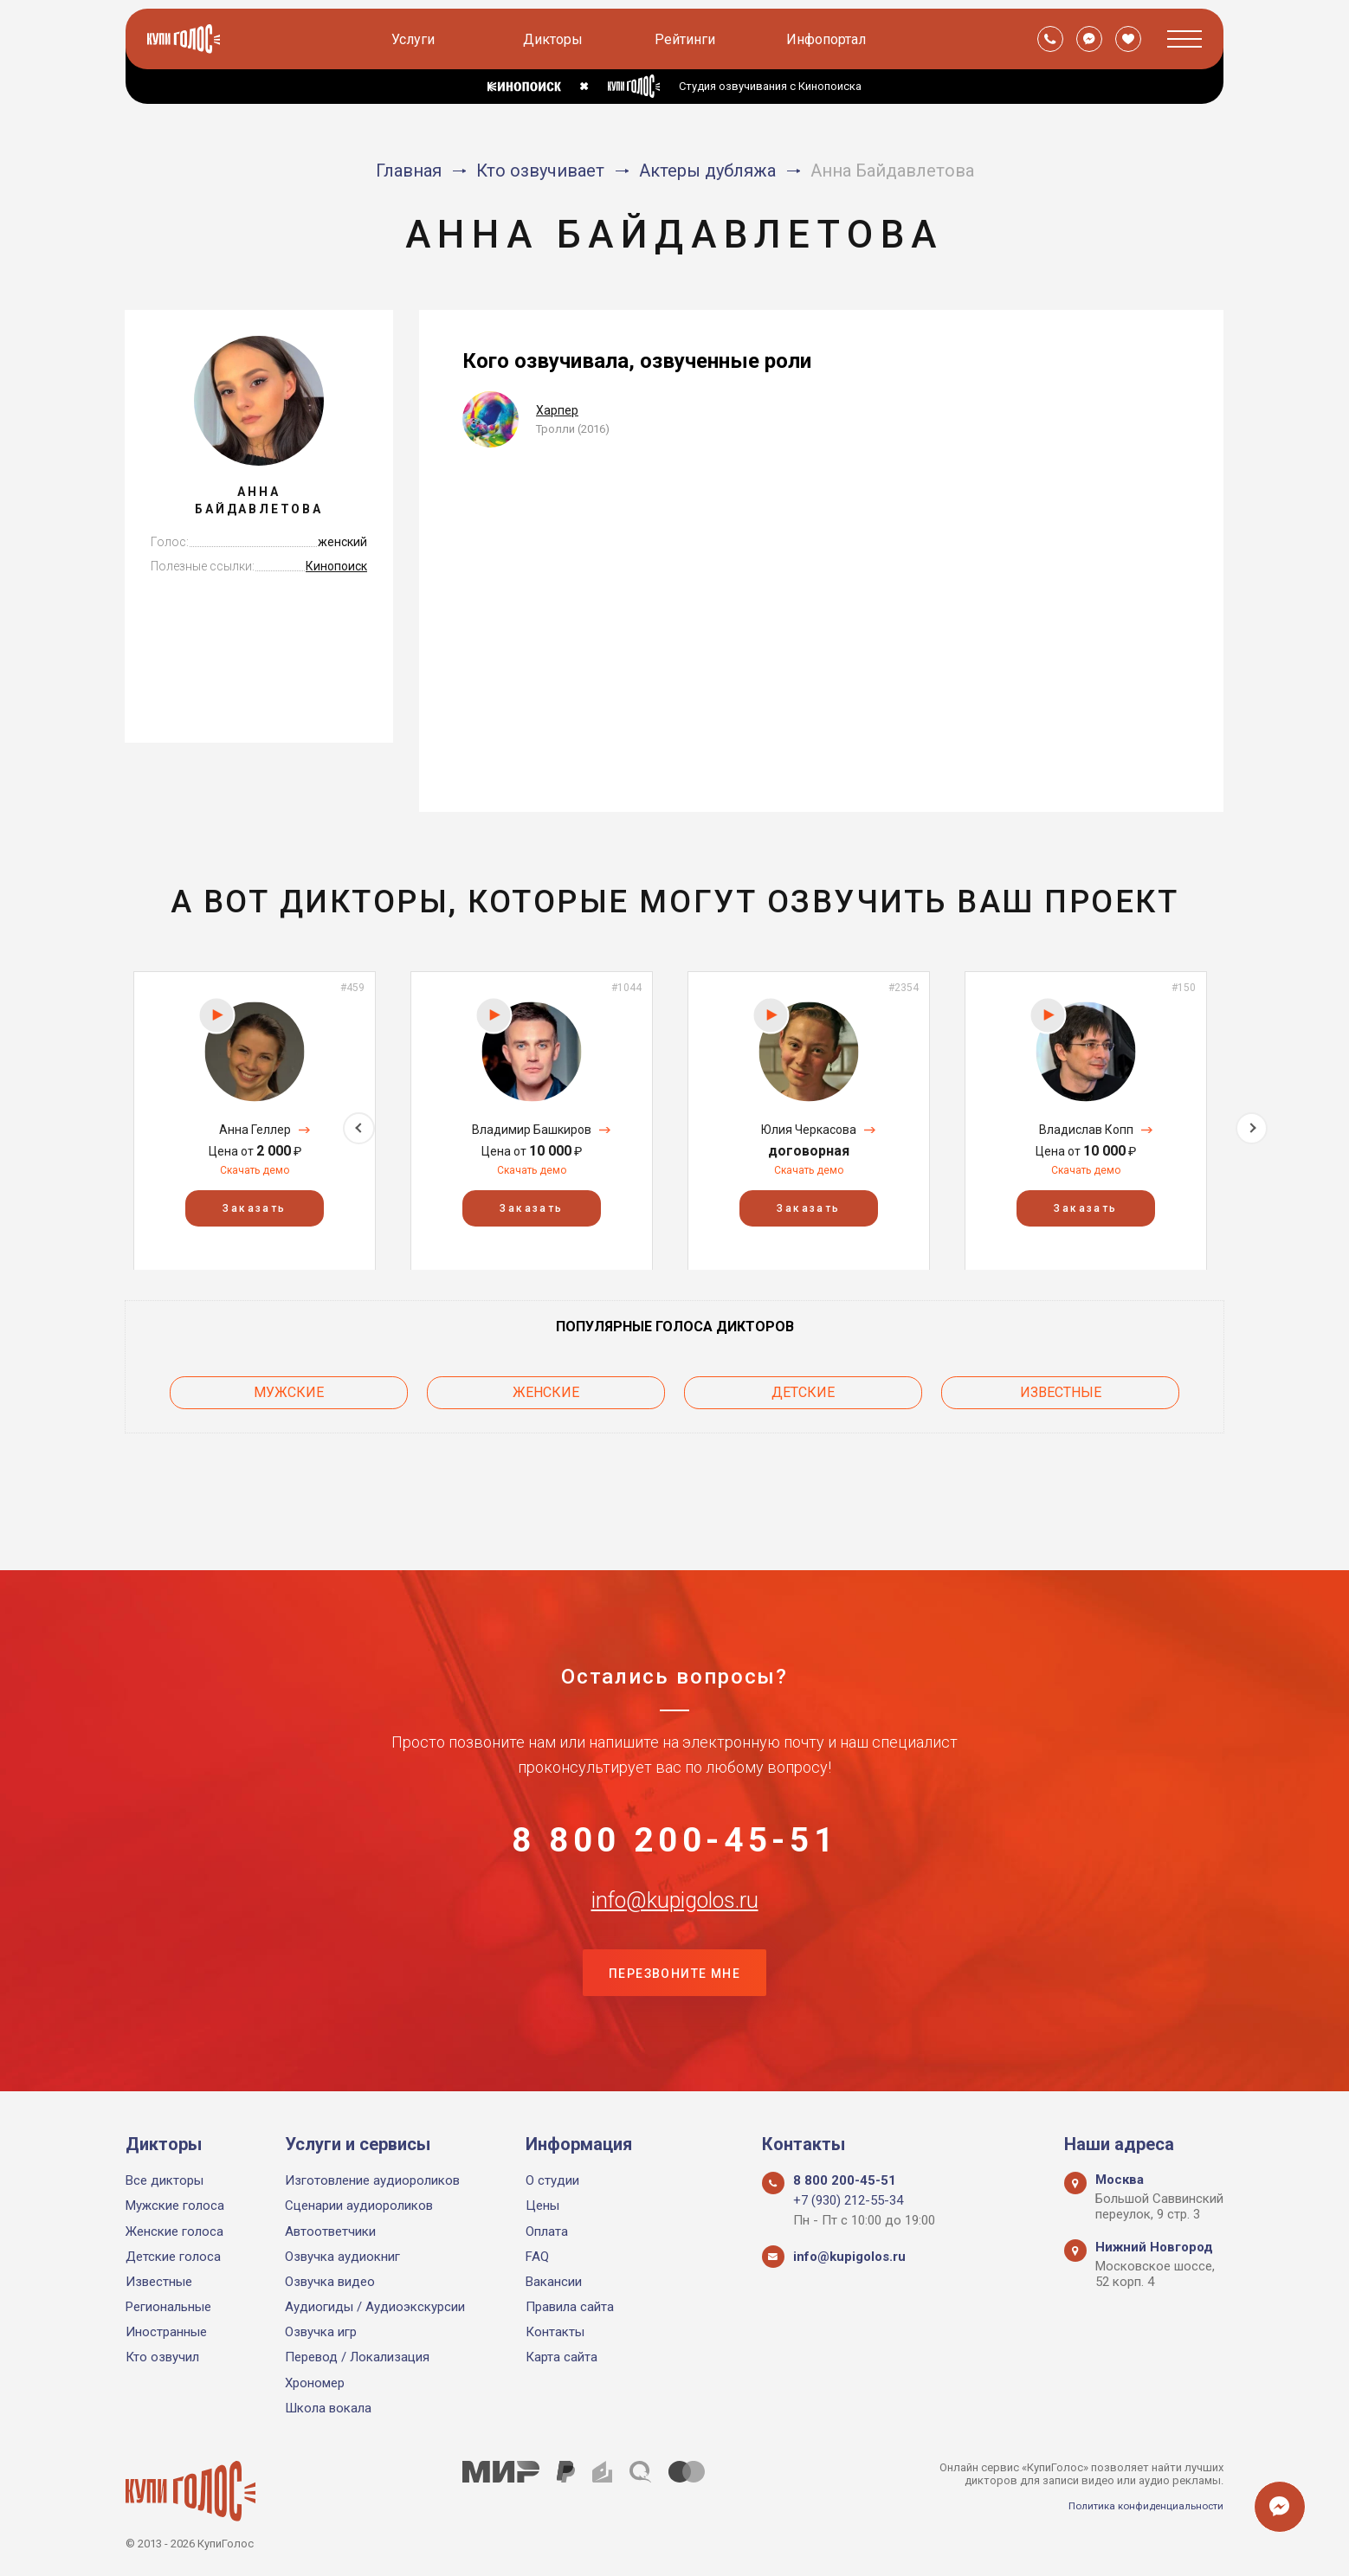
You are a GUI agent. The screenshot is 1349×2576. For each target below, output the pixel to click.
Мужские (289, 1388)
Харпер (557, 410)
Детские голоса (173, 2256)
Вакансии (554, 2281)
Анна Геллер (255, 1130)
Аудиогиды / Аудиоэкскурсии (375, 2307)
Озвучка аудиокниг (342, 2256)
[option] (254, 1120)
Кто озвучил (162, 2357)
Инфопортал (828, 39)
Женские (546, 1388)
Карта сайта (561, 2357)
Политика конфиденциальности (1138, 2505)
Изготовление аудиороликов (372, 2180)
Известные (1060, 1388)
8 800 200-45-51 (674, 1799)
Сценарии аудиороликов (359, 2205)
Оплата (547, 2231)
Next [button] (1252, 1120)
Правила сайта (570, 2307)
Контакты (555, 2332)
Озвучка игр (321, 2332)
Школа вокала (328, 2408)
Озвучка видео (330, 2281)
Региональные (168, 2307)
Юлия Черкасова (808, 1130)
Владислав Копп (1086, 1130)
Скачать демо (254, 1170)
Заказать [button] (254, 1207)
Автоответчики (330, 2231)
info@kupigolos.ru (674, 1884)
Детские (803, 1388)
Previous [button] (97, 1120)
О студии (552, 2180)
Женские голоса (174, 2231)
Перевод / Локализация (357, 2357)
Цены (542, 2205)
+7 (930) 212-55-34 (848, 2200)
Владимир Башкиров (531, 1130)
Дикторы (555, 39)
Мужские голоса (175, 2205)
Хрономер (315, 2383)
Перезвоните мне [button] (674, 1971)
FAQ (537, 2256)
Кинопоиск (336, 566)
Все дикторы (164, 2180)
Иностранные (166, 2332)
